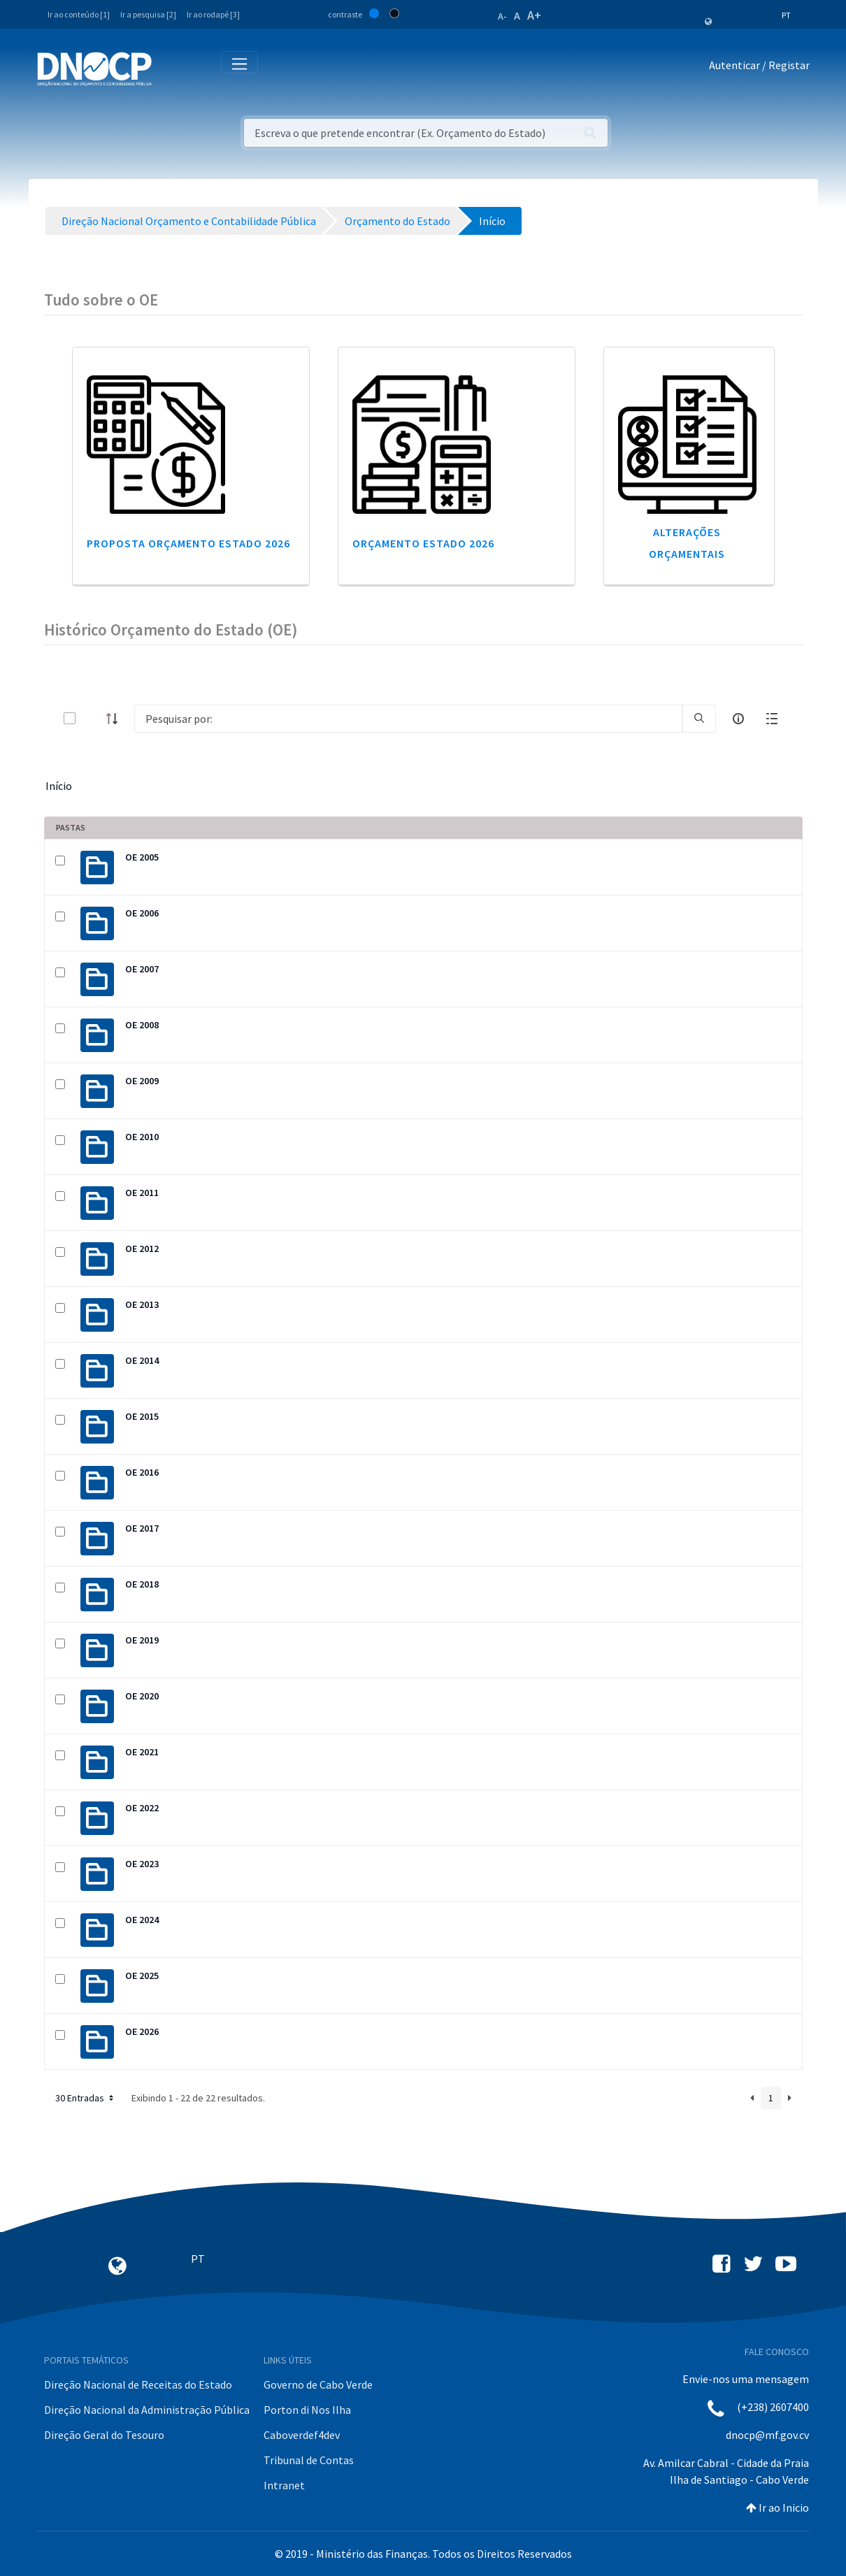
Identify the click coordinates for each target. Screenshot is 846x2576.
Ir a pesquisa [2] (148, 14)
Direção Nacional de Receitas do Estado (138, 2384)
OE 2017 (142, 1528)
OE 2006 (142, 913)
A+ (534, 15)
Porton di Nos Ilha (307, 2410)
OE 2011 (142, 1192)
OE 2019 (142, 1640)
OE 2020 (142, 1696)
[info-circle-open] (738, 718)
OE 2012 (142, 1248)
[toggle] (92, 718)
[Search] (408, 719)
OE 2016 (142, 1472)
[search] (699, 718)
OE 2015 (142, 1416)
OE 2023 (142, 1863)
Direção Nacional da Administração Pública (147, 2410)
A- (502, 16)
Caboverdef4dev (302, 2435)
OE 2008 (142, 1025)
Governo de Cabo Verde (318, 2384)
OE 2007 (142, 969)
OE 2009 (142, 1080)
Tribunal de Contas (309, 2460)
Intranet (284, 2485)
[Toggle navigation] (170, 68)
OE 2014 (142, 1360)
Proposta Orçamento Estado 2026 (188, 543)
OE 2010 (142, 1136)
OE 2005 (142, 857)
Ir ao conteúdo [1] (79, 14)
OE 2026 (142, 2031)
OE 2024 (142, 1919)
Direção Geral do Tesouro (104, 2435)
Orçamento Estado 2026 (423, 543)
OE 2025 (142, 1975)
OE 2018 (142, 1584)
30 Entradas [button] (85, 2098)
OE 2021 (142, 1752)
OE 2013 (142, 1304)
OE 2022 (142, 1807)
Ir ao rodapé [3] (213, 14)
